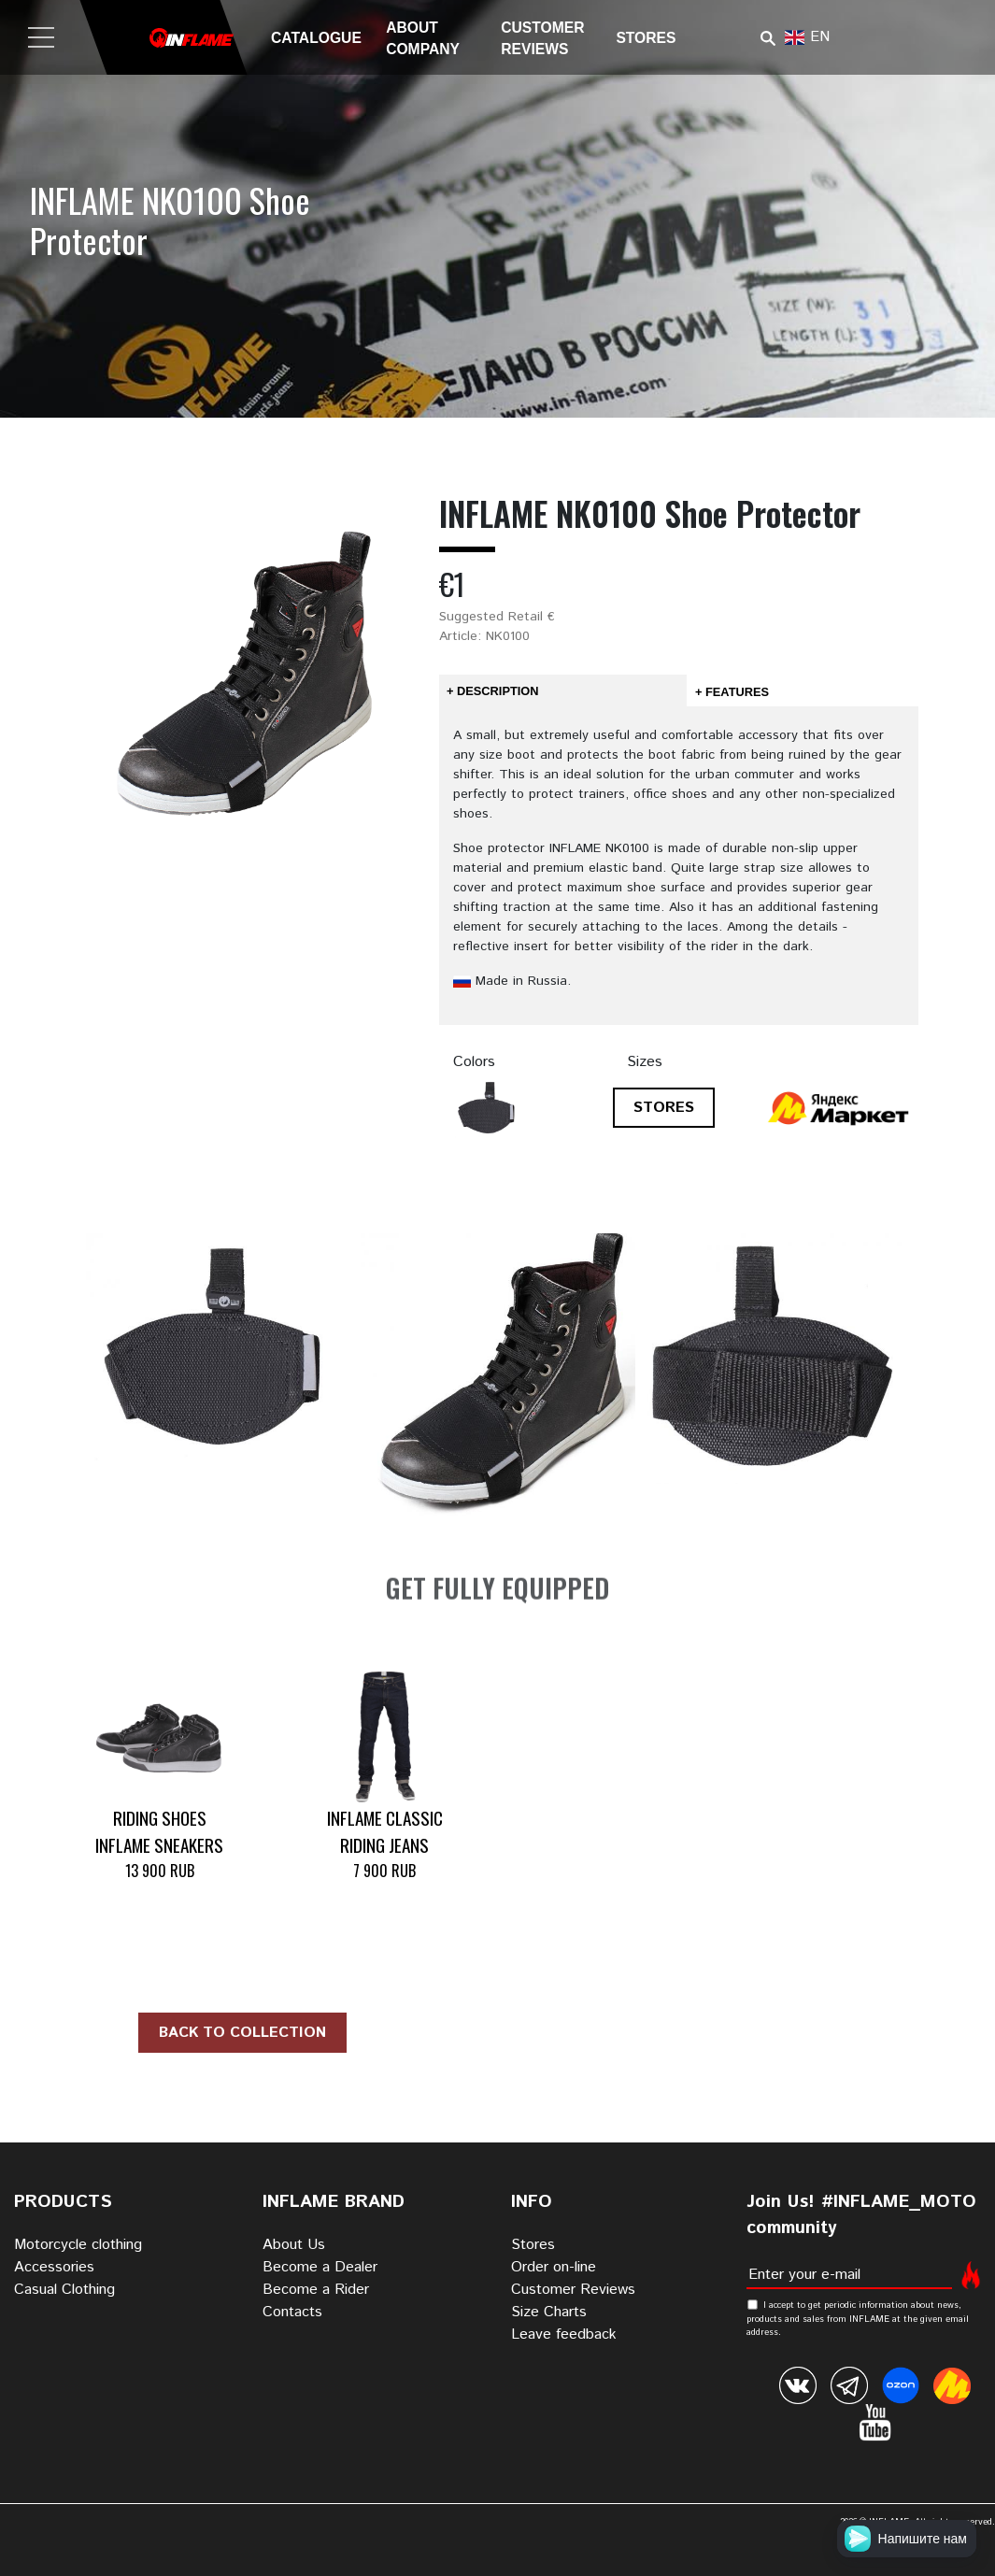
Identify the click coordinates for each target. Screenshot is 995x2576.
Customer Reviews (573, 2289)
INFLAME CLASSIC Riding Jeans (385, 1831)
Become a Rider (316, 2289)
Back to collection (242, 2032)
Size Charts (549, 2312)
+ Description (492, 691)
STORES (663, 1107)
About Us (294, 2245)
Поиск (768, 38)
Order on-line (553, 2267)
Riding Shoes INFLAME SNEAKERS (159, 1831)
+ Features (732, 692)
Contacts (292, 2312)
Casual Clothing (64, 2289)
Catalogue (316, 38)
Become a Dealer (320, 2267)
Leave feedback (564, 2334)
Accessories (54, 2267)
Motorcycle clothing (78, 2245)
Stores (645, 38)
